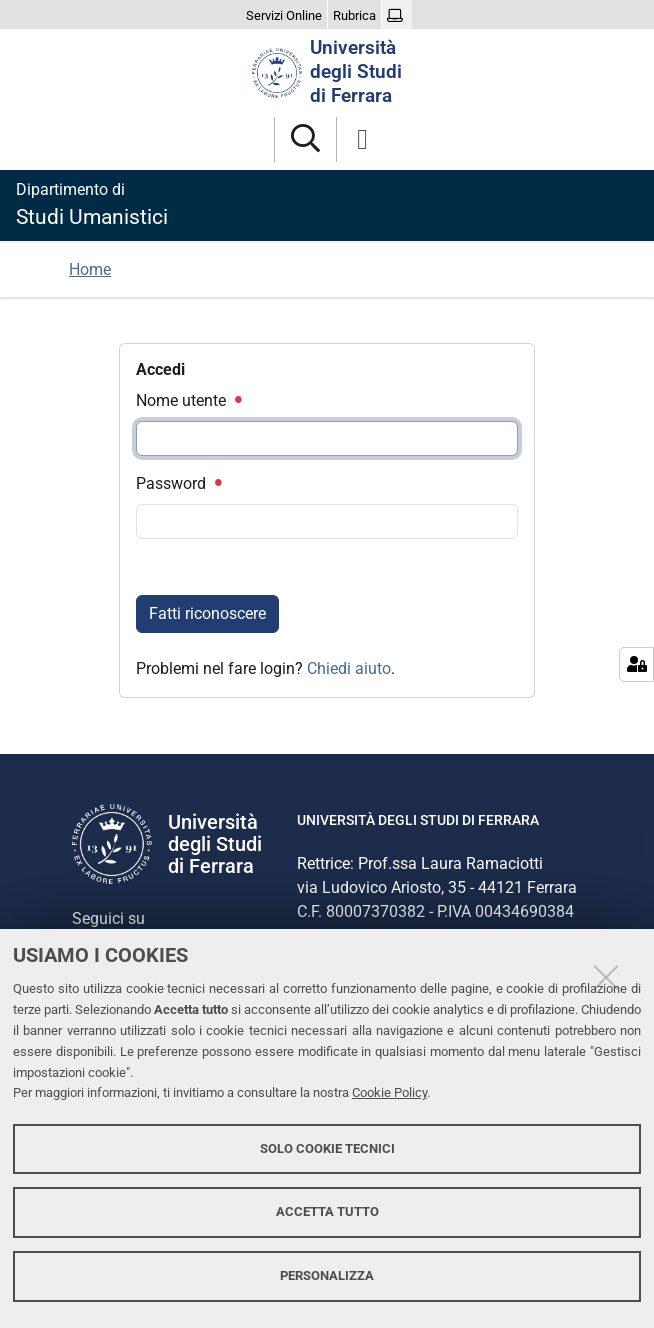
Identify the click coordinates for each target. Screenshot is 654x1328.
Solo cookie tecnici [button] (327, 1148)
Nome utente (188, 400)
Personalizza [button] (327, 1275)
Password (178, 483)
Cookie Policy (389, 1092)
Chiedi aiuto (349, 668)
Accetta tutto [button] (327, 1211)
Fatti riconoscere (207, 613)
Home (90, 269)
